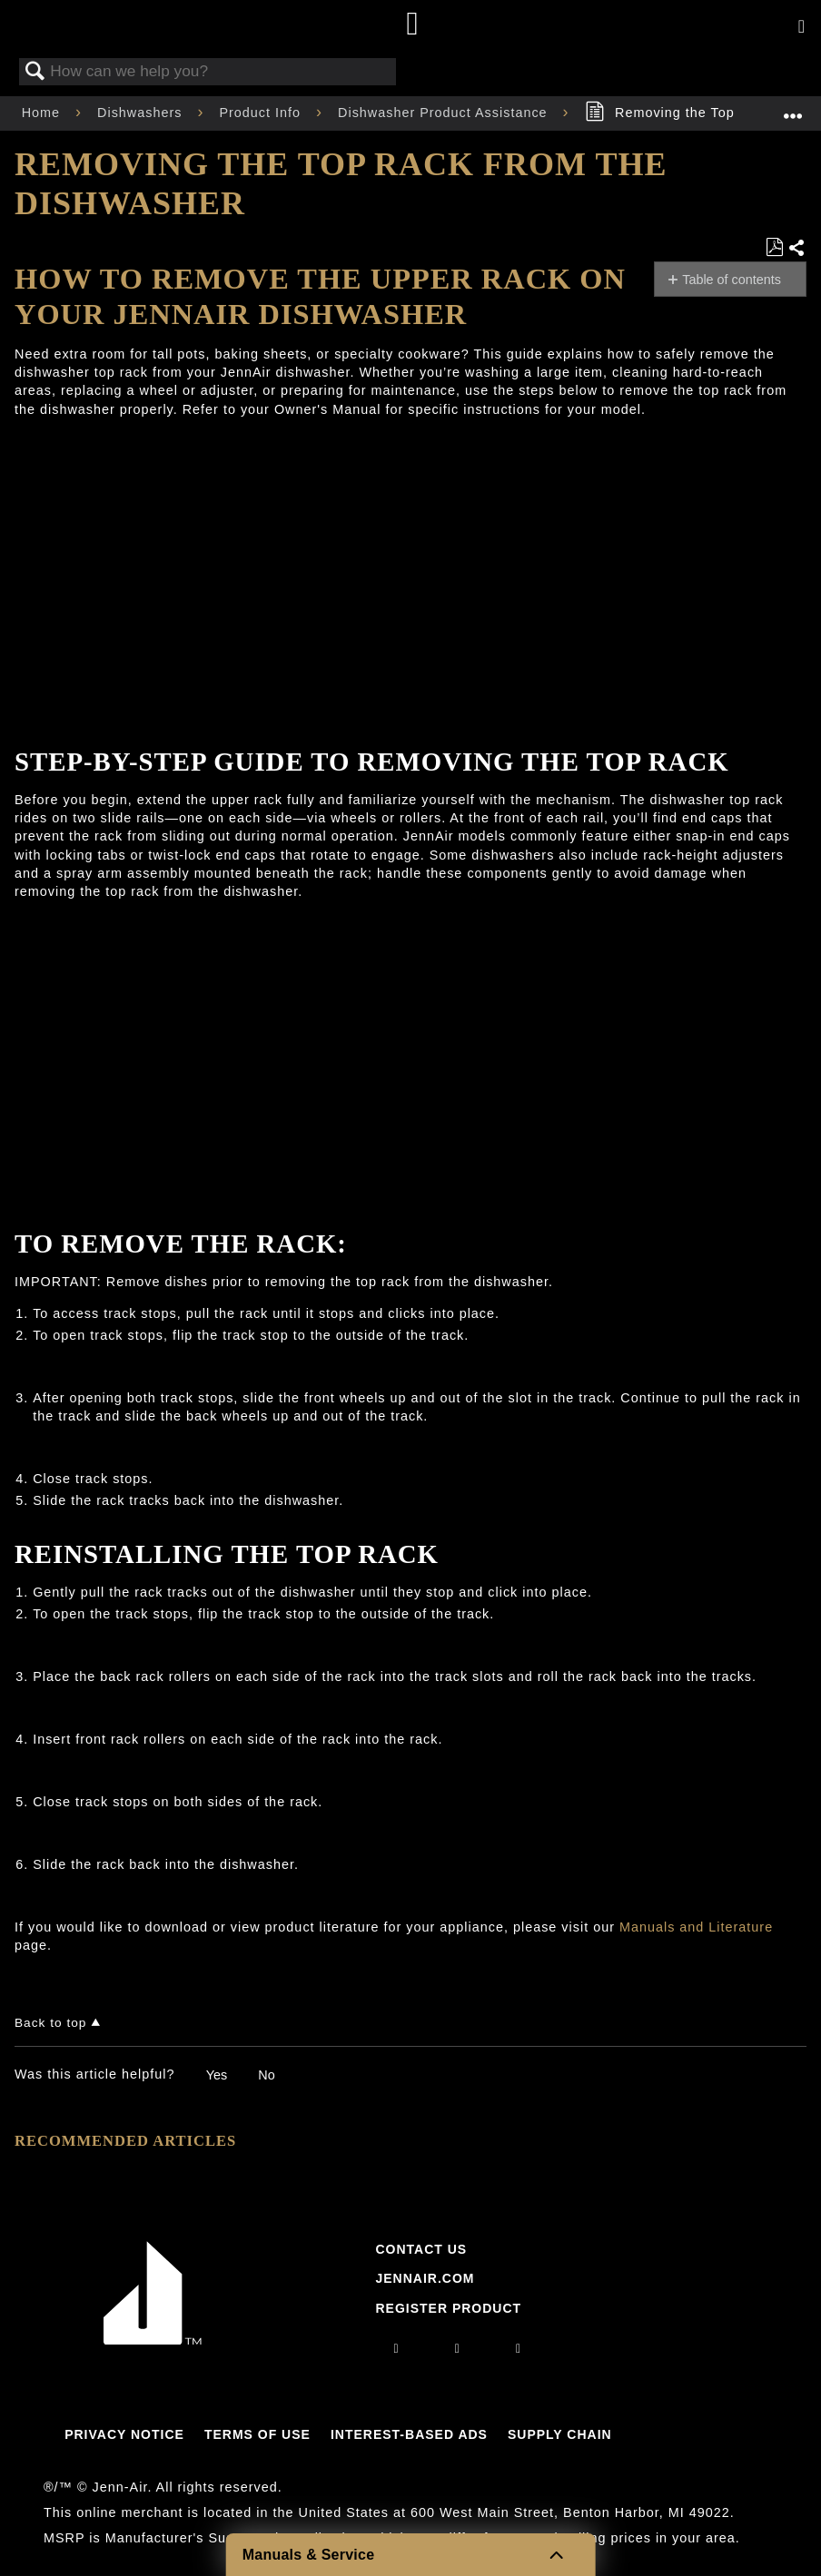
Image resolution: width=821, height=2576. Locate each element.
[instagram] (396, 2348)
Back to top (50, 2023)
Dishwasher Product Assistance (445, 112)
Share (796, 249)
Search (35, 72)
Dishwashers (141, 112)
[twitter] (518, 2348)
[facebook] (457, 2348)
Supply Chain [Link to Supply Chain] (560, 2434)
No (266, 2075)
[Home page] (412, 25)
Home (43, 112)
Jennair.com (424, 2278)
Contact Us (421, 2249)
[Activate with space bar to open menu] (801, 27)
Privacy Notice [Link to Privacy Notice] (124, 2434)
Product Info (262, 112)
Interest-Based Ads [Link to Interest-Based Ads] (409, 2434)
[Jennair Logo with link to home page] (152, 2340)
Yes (216, 2075)
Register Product (448, 2308)
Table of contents (731, 279)
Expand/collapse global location (793, 107)
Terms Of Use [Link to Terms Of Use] (257, 2434)
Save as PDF (774, 247)
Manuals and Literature (696, 1927)
